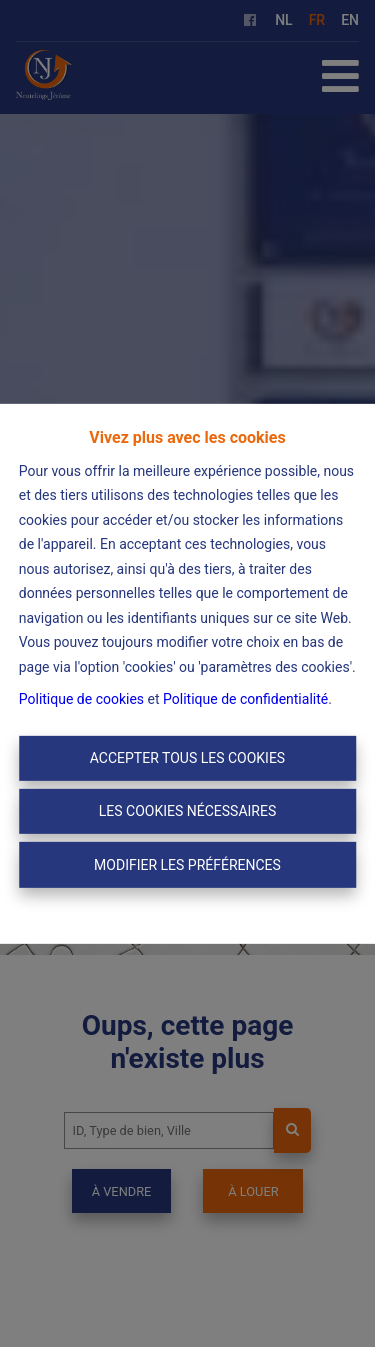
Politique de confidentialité (245, 699)
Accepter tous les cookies (187, 758)
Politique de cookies (81, 699)
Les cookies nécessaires (187, 811)
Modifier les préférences (187, 864)
